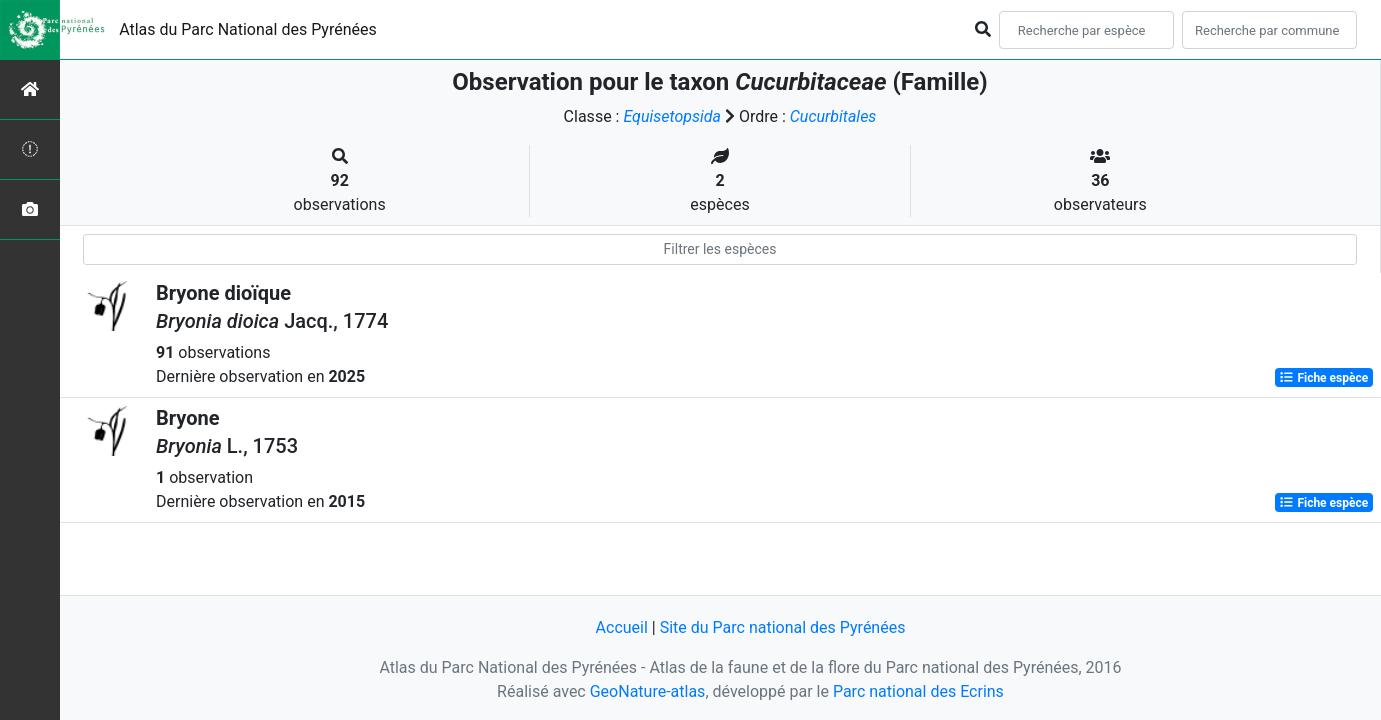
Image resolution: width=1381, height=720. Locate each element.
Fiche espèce (1323, 378)
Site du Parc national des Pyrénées (783, 627)
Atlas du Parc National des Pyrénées (248, 29)
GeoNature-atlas (648, 691)
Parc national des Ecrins (918, 691)
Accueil (622, 627)
